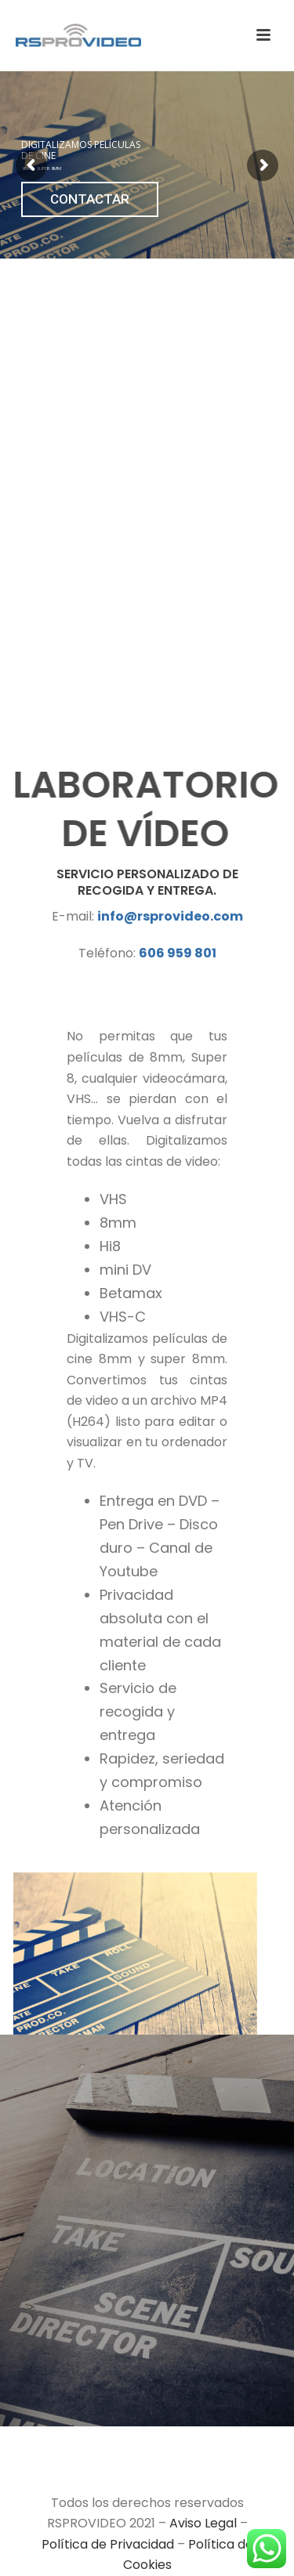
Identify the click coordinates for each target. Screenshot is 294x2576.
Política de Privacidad (108, 2544)
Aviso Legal (203, 2523)
